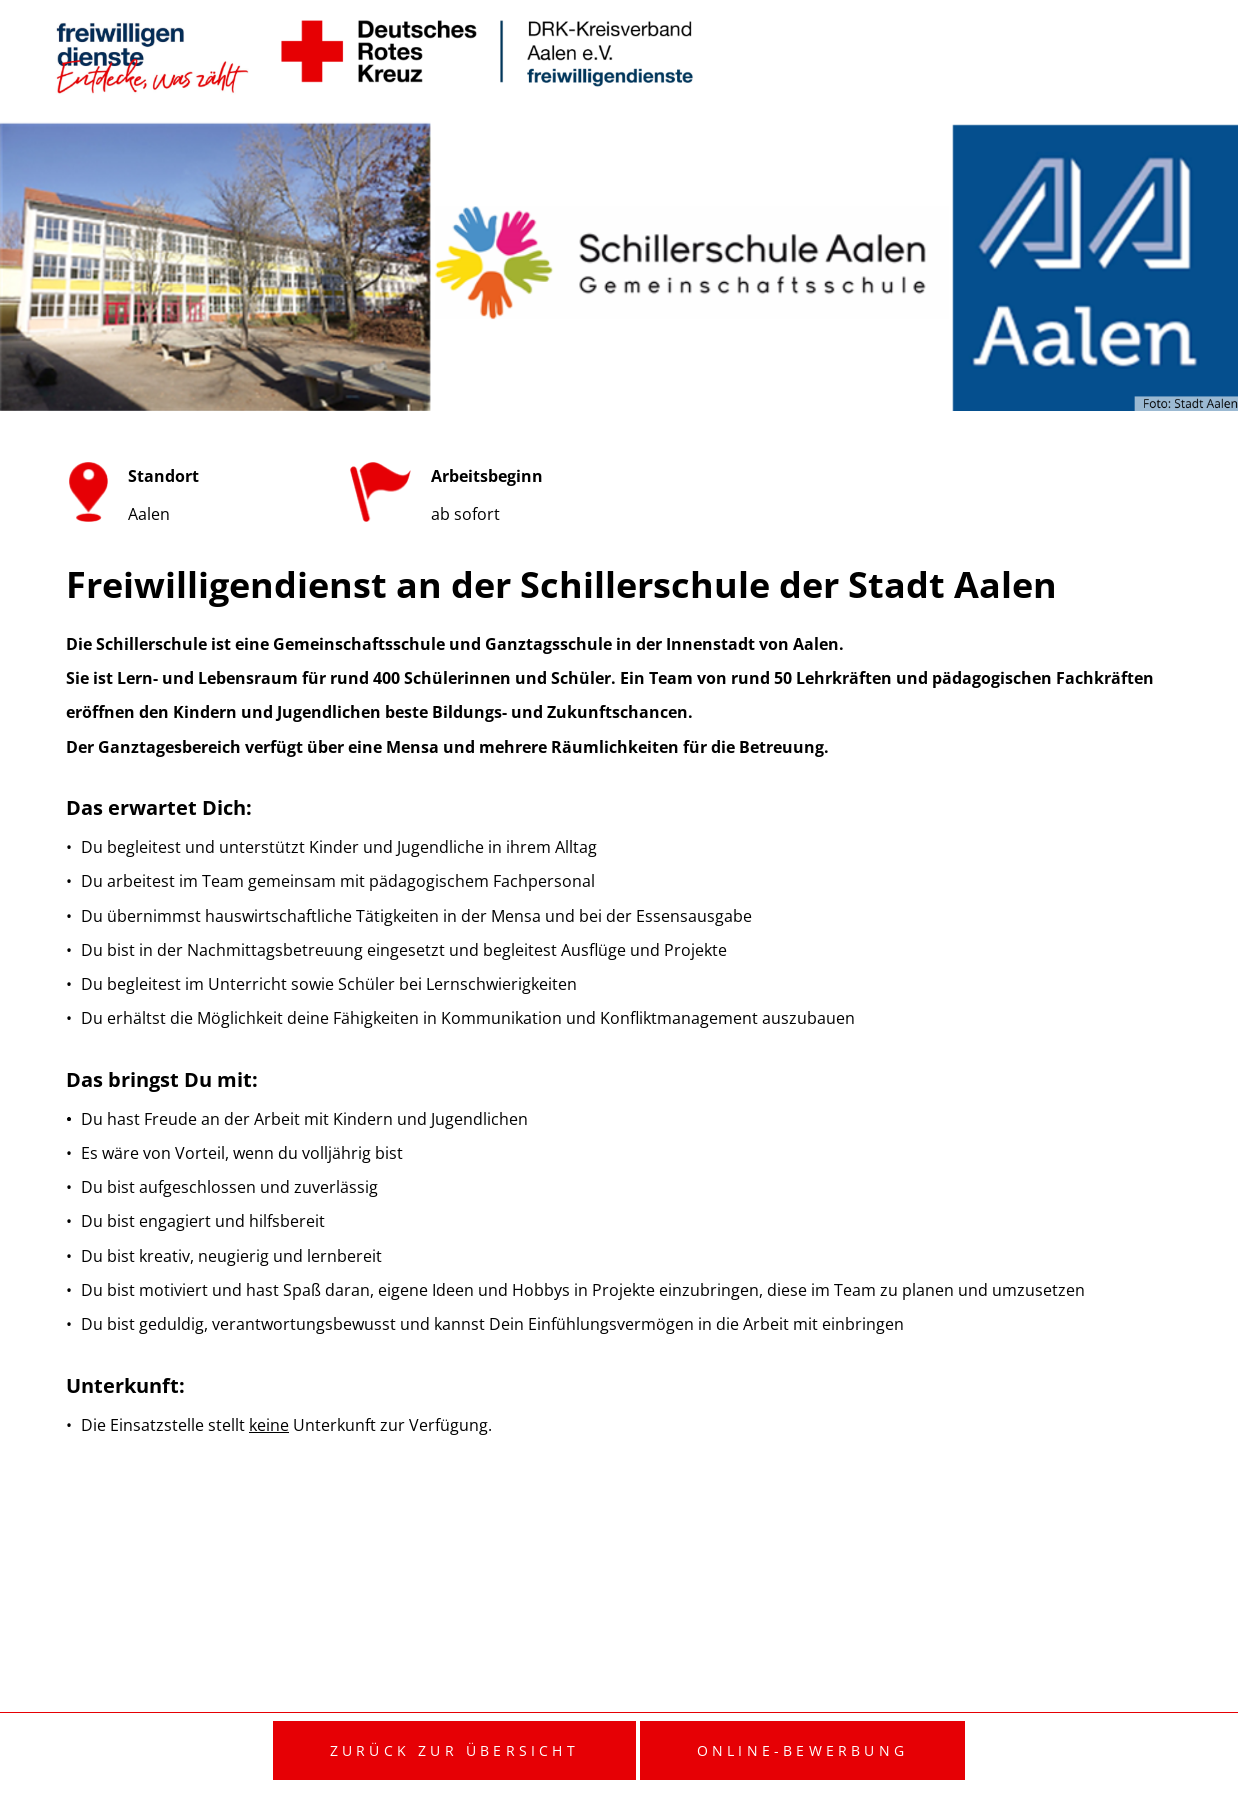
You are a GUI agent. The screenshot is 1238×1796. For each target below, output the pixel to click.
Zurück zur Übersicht (454, 1750)
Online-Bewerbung (802, 1750)
